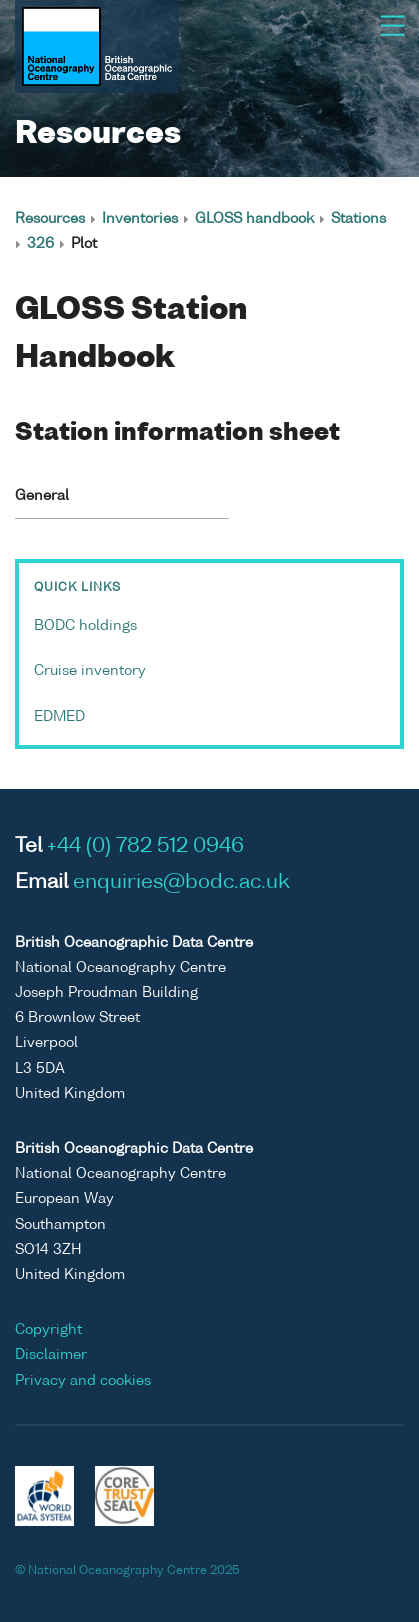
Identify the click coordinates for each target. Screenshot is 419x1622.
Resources (50, 219)
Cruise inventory (90, 671)
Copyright (48, 1330)
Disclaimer (51, 1355)
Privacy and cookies (83, 1381)
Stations (358, 219)
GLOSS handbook (254, 219)
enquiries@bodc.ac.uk (181, 883)
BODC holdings (85, 626)
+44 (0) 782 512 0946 (145, 847)
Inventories (140, 219)
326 (40, 244)
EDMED (59, 717)
